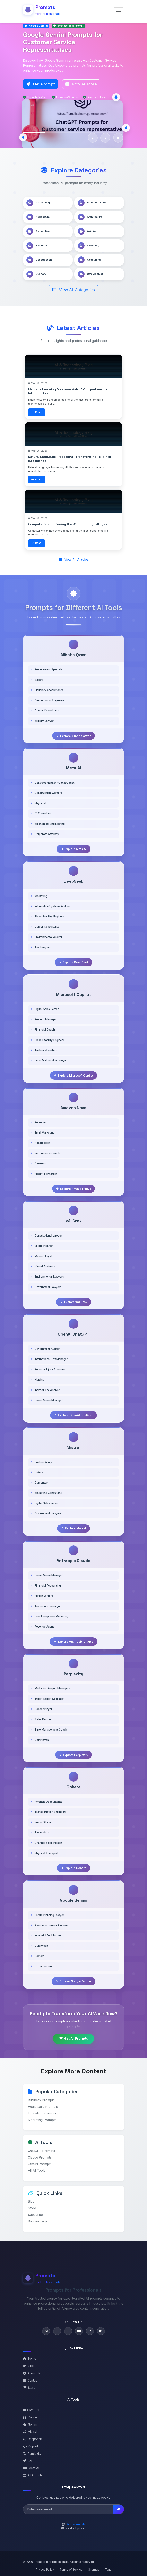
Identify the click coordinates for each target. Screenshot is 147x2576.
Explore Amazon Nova (73, 1188)
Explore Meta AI (74, 849)
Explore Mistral (73, 1528)
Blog (31, 2201)
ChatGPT (31, 2410)
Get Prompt (40, 84)
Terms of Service (71, 2569)
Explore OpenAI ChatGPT (73, 1415)
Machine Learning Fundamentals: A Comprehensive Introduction (67, 391)
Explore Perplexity (73, 1755)
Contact (30, 2380)
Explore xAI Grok (73, 1302)
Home (29, 2358)
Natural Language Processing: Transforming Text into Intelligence (69, 459)
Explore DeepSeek (74, 962)
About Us (31, 2373)
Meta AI (31, 2468)
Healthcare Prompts (43, 2107)
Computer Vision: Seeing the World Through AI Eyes (67, 524)
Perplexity (32, 2453)
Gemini (30, 2424)
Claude (30, 2417)
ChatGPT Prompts (41, 2151)
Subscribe (35, 2215)
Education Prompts (42, 2113)
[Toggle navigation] (118, 11)
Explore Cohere (73, 1868)
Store (32, 2208)
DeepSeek (32, 2439)
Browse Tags (37, 2221)
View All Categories (73, 289)
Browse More (81, 84)
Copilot (30, 2446)
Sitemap (93, 2569)
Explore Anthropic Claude (73, 1641)
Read (36, 412)
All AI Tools (36, 2170)
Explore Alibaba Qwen (73, 736)
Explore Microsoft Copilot (73, 1075)
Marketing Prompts (42, 2120)
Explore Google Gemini (73, 1981)
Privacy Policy (45, 2569)
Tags (108, 2569)
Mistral (30, 2432)
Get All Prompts (73, 2038)
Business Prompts (41, 2100)
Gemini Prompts (39, 2164)
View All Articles (73, 559)
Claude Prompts (40, 2157)
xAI (27, 2461)
